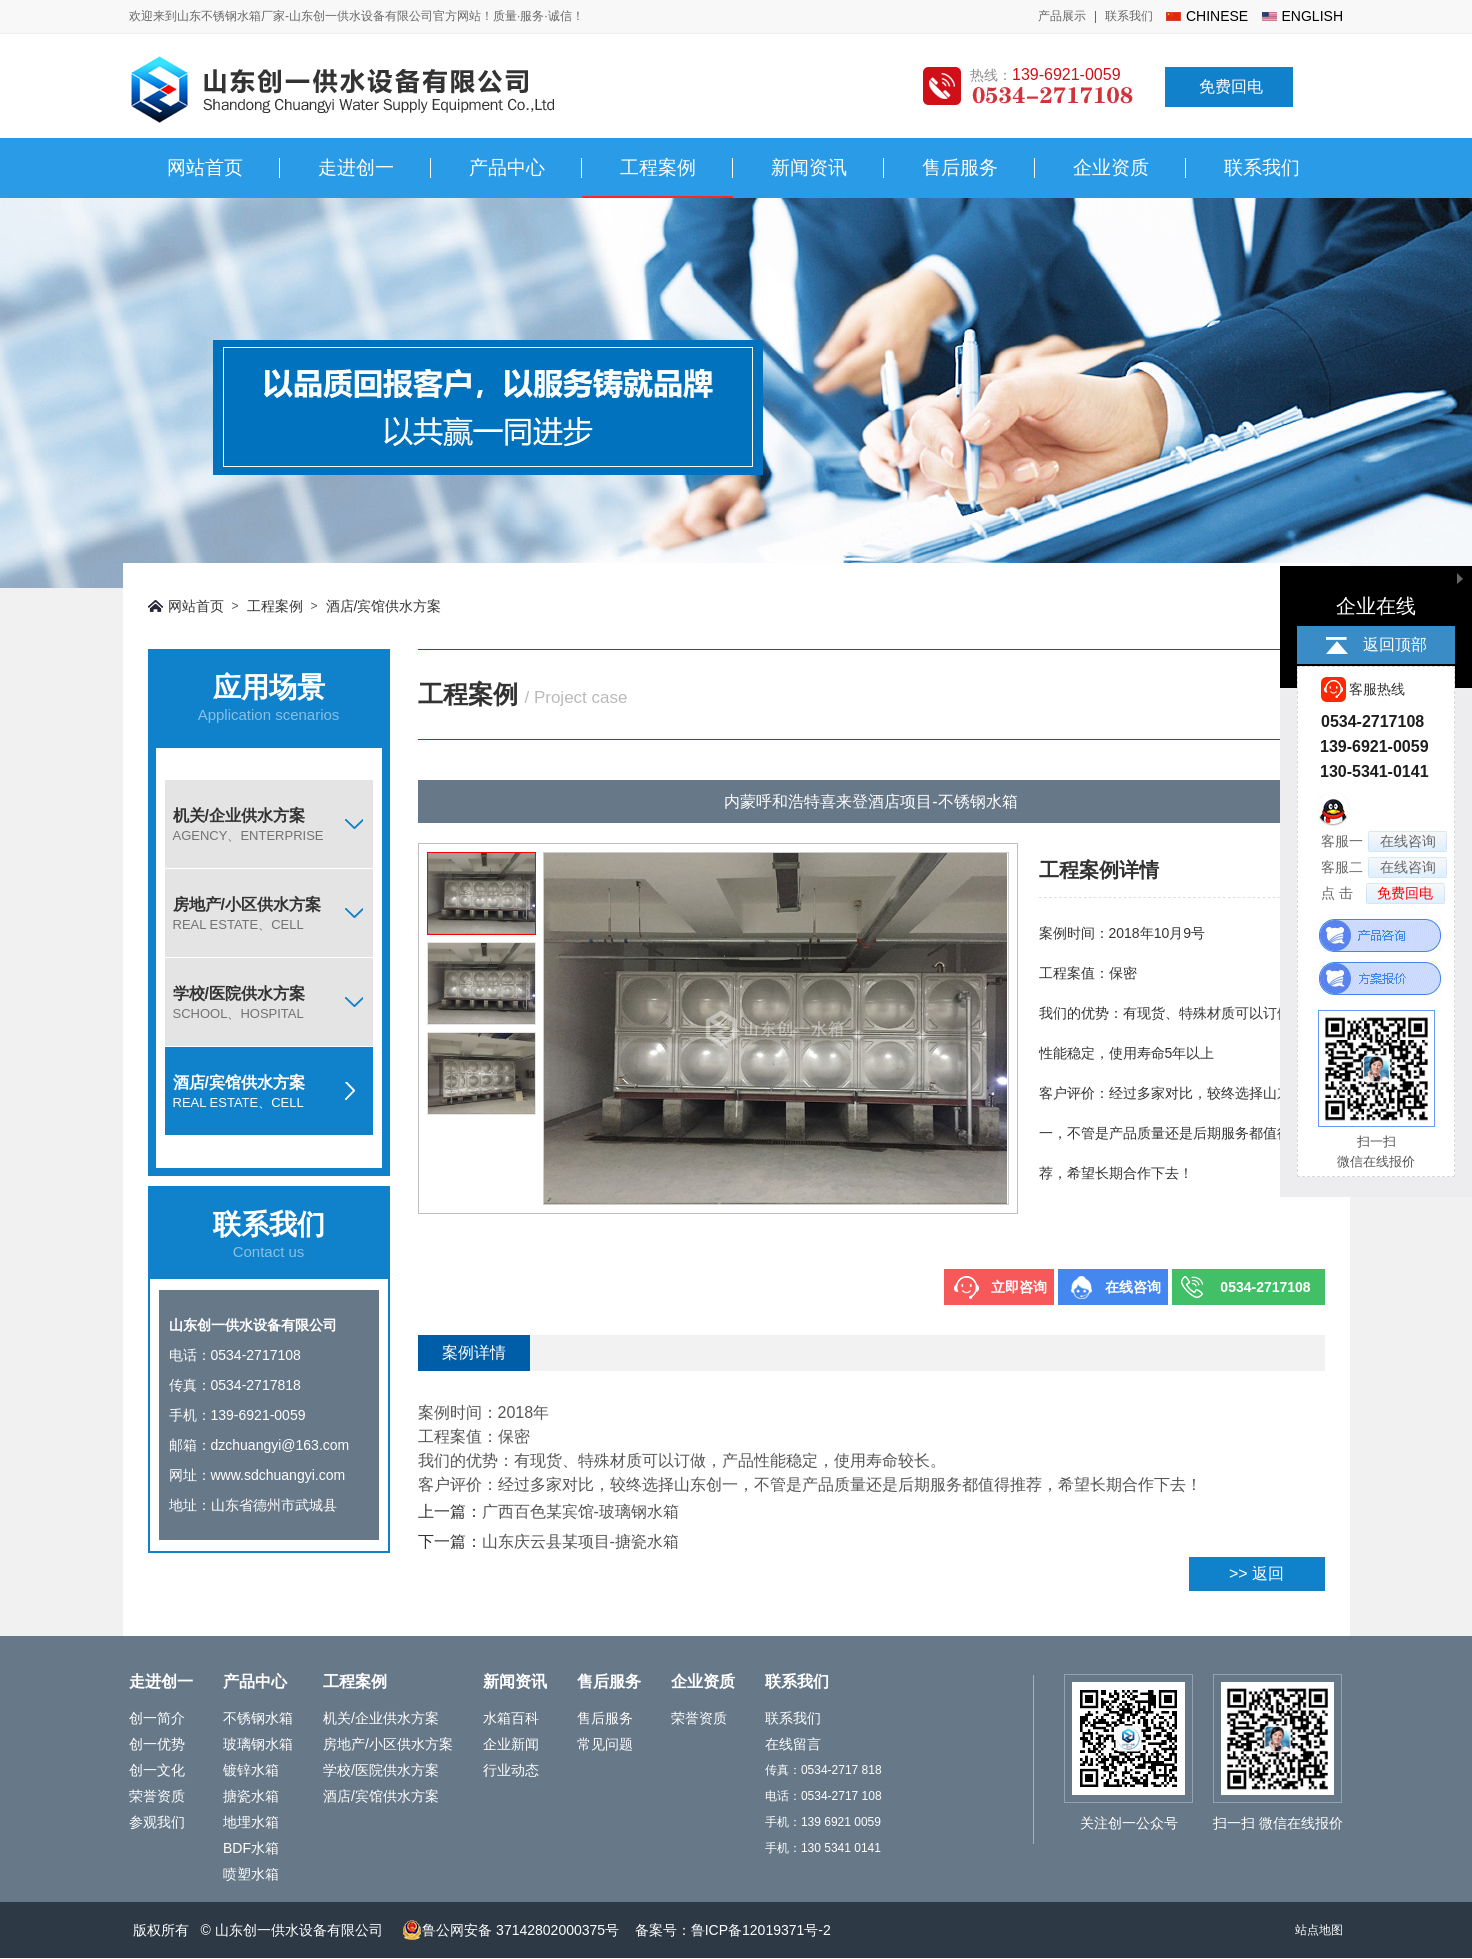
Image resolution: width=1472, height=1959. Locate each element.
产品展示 (1062, 16)
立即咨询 (1019, 1287)
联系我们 (1129, 16)
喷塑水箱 (251, 1874)
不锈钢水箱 (258, 1718)
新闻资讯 (809, 167)
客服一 (1384, 841)
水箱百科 (511, 1718)
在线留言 (793, 1744)
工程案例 (658, 167)
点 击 (1383, 893)
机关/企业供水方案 (273, 825)
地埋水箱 (251, 1822)
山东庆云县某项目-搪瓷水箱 (580, 1541)
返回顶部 (1395, 644)
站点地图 (1319, 1930)
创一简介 (157, 1718)
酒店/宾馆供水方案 (384, 606)
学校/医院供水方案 (273, 1003)
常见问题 (605, 1744)
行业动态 (511, 1770)
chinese (1217, 16)
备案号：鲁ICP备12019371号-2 (733, 1930)
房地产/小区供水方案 (273, 914)
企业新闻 (511, 1744)
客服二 (1384, 867)
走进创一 (356, 167)
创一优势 (157, 1744)
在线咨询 (1133, 1287)
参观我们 (157, 1822)
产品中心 (507, 167)
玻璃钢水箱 (258, 1744)
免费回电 (1231, 86)
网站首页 (205, 167)
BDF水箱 (251, 1848)
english (1312, 16)
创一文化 (157, 1770)
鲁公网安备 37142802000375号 (510, 1930)
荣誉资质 (157, 1796)
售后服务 (960, 167)
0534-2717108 (1265, 1287)
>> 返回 (1256, 1573)
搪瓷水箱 (251, 1796)
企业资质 (1111, 167)
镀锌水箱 (251, 1770)
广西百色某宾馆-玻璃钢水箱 (580, 1511)
